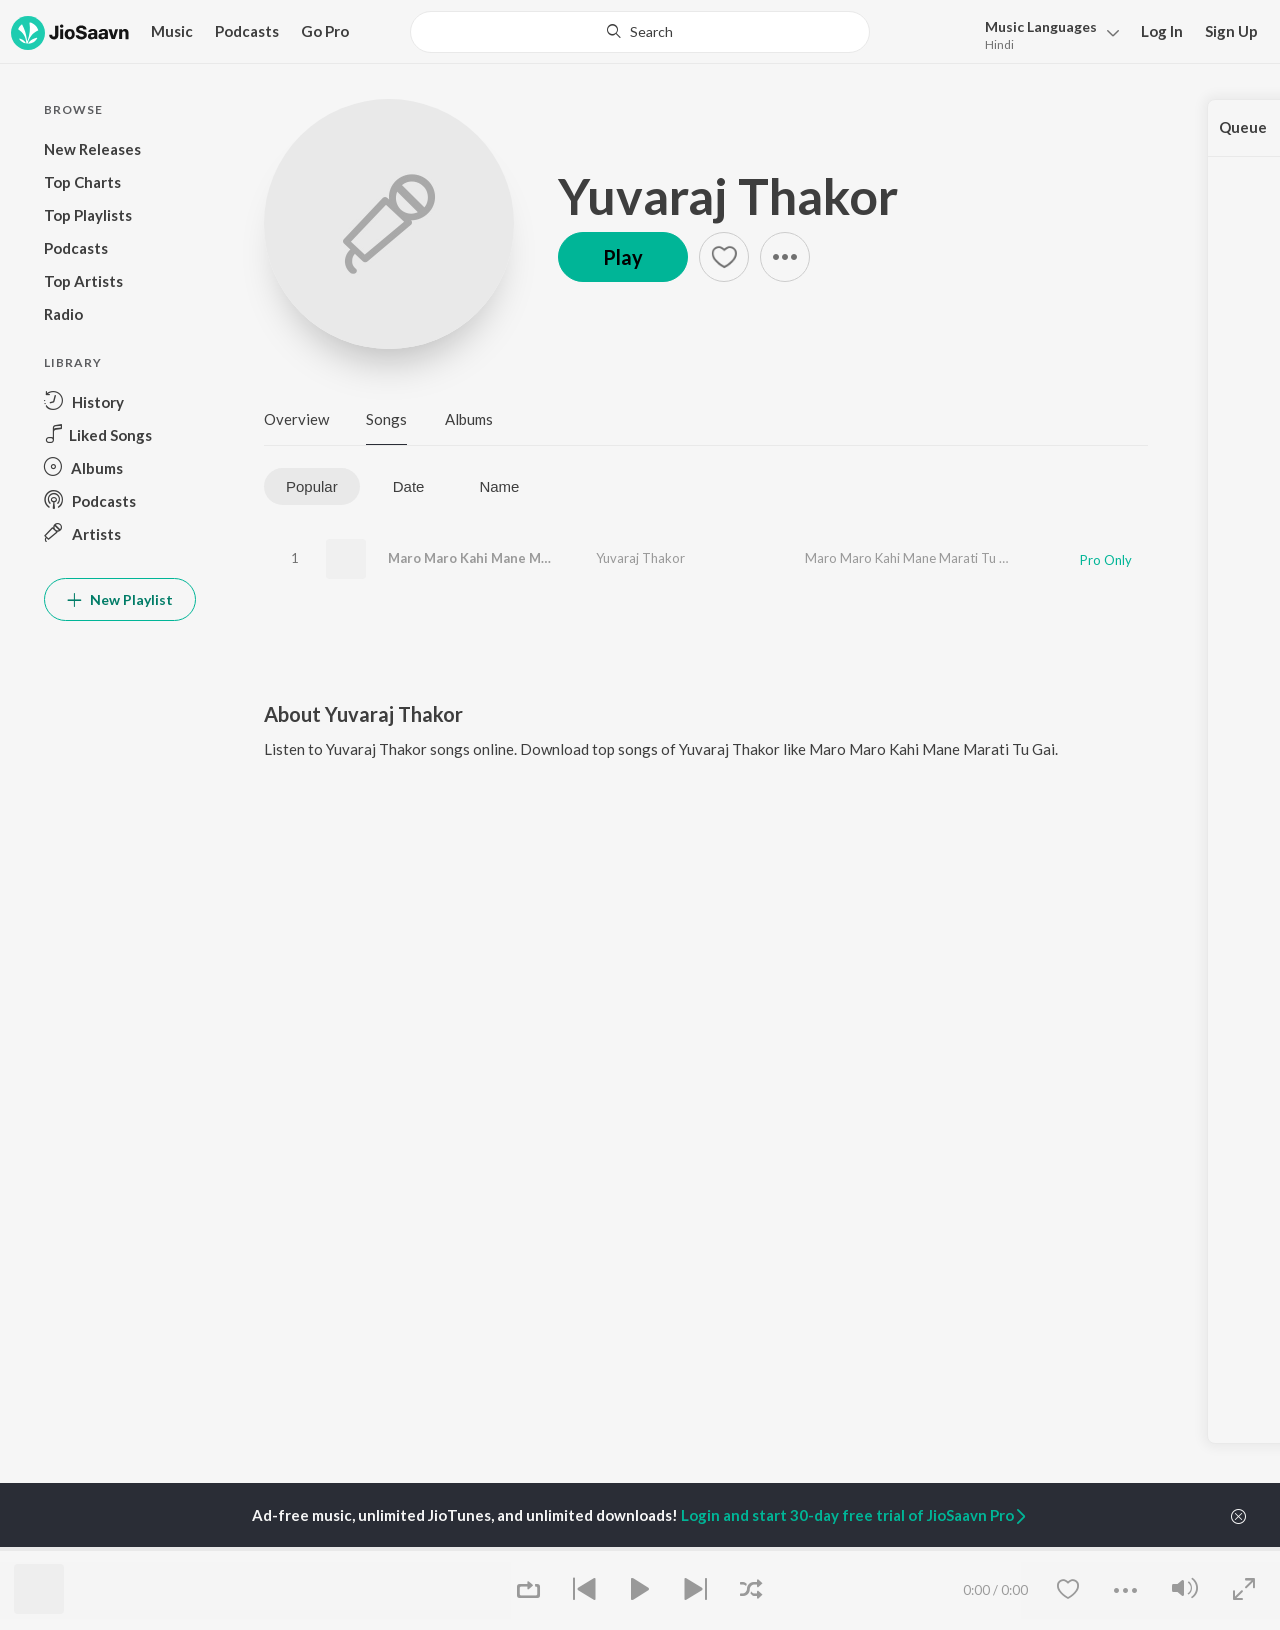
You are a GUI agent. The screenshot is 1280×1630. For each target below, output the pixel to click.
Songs (386, 419)
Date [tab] (409, 486)
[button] (1046, 33)
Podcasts (247, 31)
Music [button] (172, 31)
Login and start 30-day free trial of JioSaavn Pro (855, 1515)
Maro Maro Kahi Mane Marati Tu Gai (501, 558)
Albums (469, 419)
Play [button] (623, 257)
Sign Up (1231, 31)
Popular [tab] (312, 486)
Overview (296, 419)
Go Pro (325, 31)
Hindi (999, 44)
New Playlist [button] (120, 599)
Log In (1162, 31)
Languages (1041, 26)
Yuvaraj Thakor (728, 196)
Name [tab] (499, 486)
